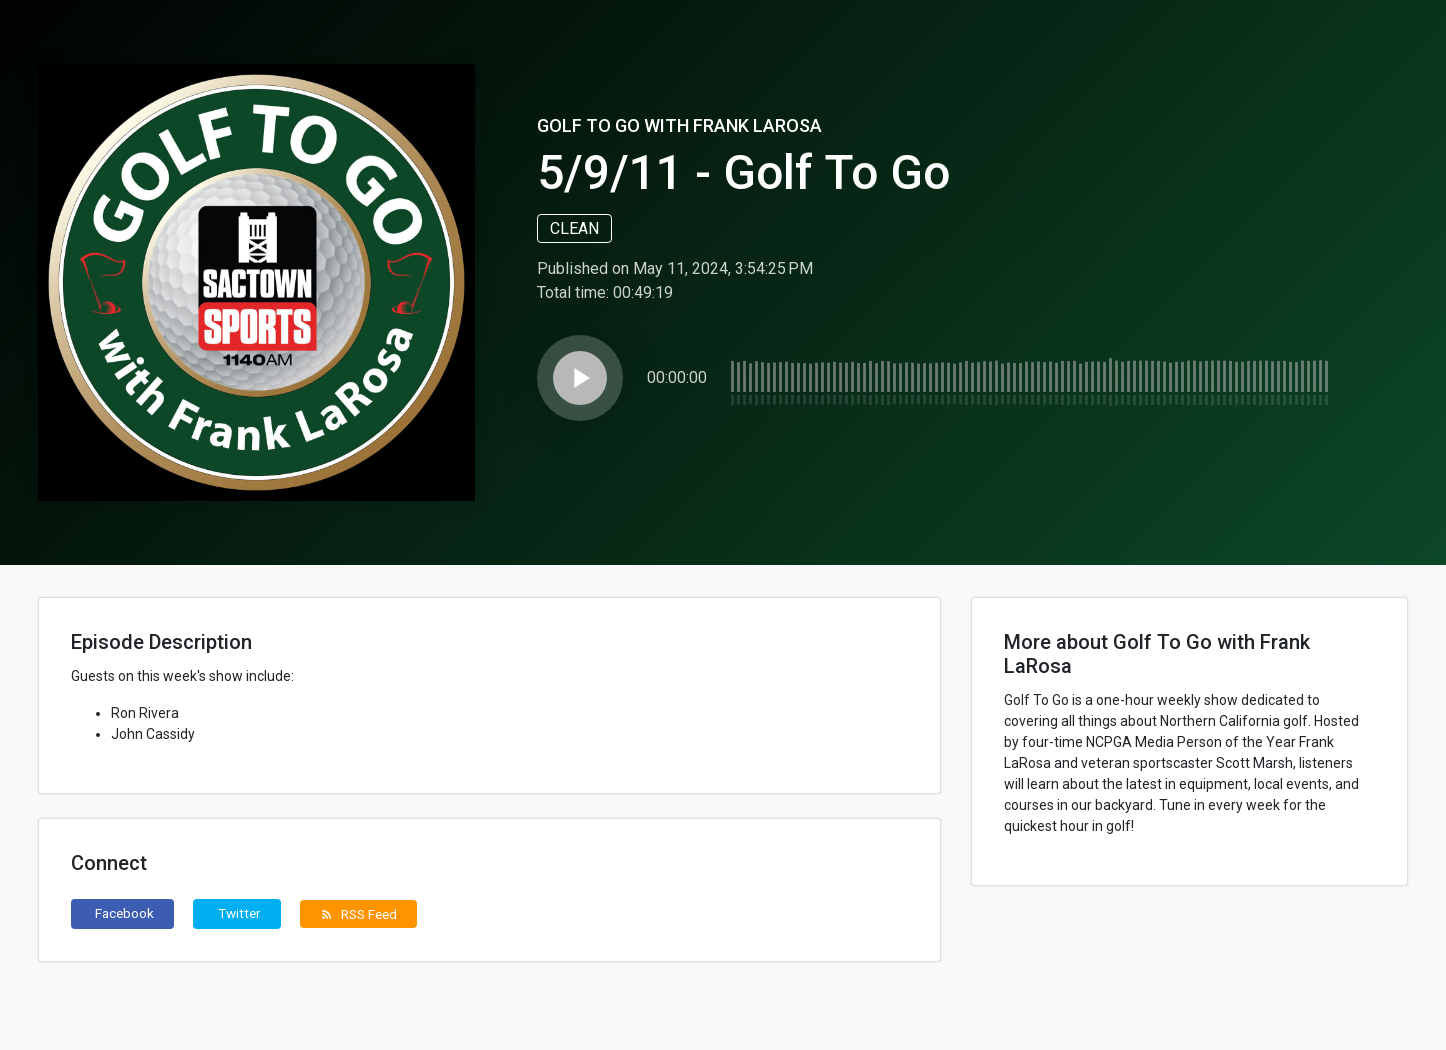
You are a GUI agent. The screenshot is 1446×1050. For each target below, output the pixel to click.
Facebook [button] (124, 913)
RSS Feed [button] (358, 914)
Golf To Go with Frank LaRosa (679, 125)
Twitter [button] (239, 913)
